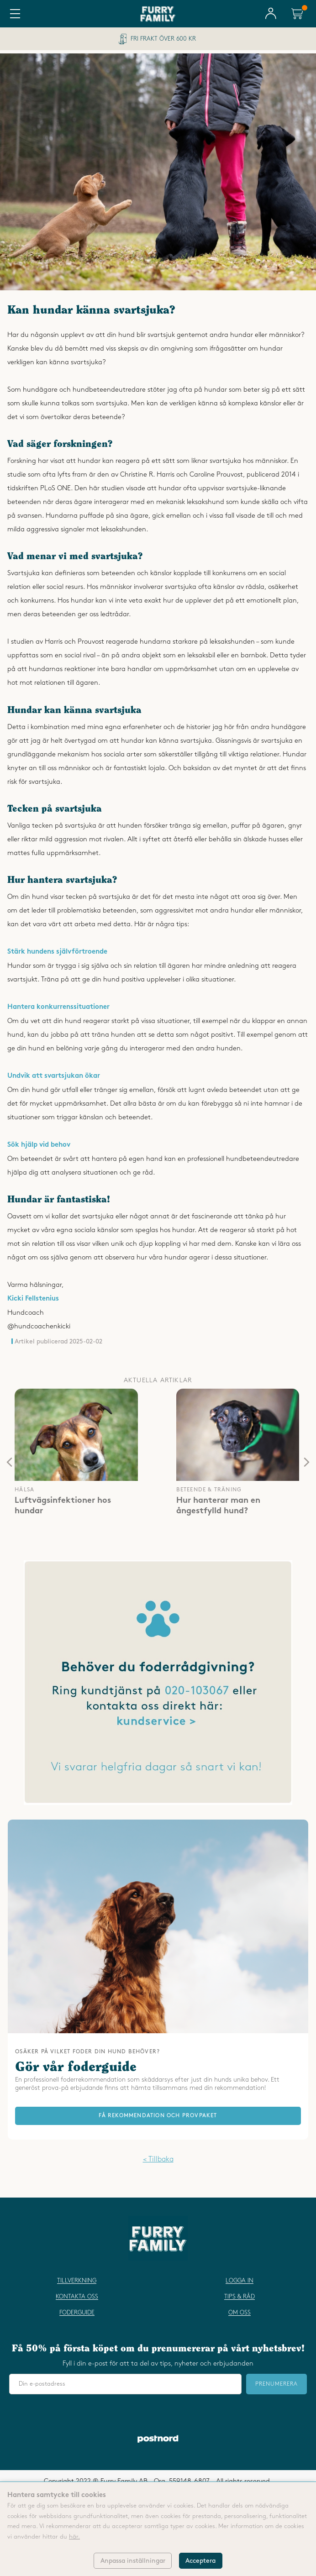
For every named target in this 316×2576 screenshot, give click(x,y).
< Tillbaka (158, 2159)
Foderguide (77, 2312)
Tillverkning (76, 2280)
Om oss (239, 2312)
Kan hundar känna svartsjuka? (91, 310)
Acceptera (200, 2561)
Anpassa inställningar (132, 2561)
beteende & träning (209, 1489)
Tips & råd (239, 2296)
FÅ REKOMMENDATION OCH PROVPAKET (158, 2115)
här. (74, 2536)
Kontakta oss (77, 2296)
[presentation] (9, 1462)
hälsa (24, 1489)
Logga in (239, 2280)
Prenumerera (276, 2384)
